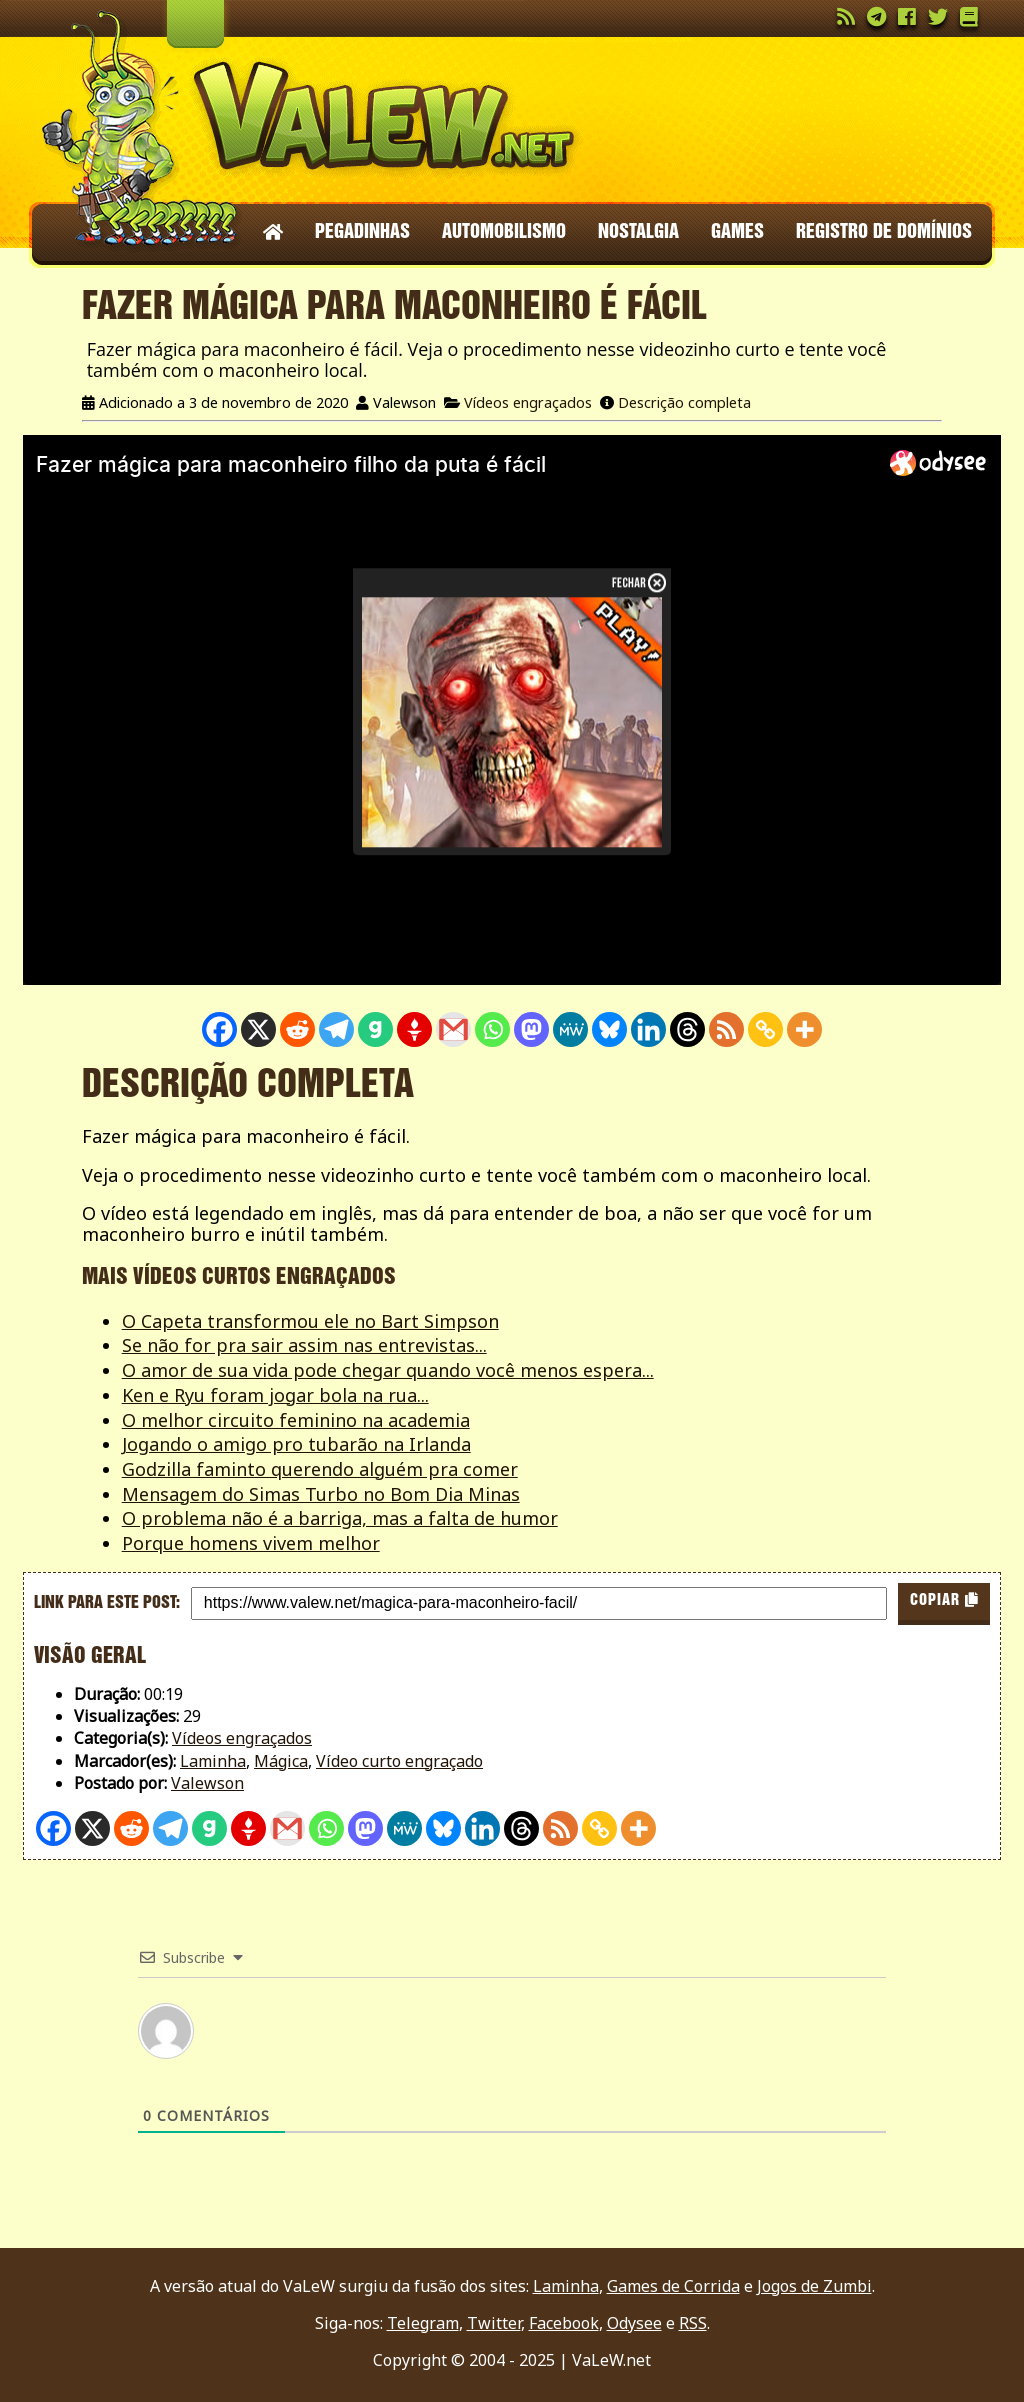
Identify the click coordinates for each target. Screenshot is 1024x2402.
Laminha (213, 1761)
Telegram (423, 2323)
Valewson (207, 1783)
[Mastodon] (531, 1029)
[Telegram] (336, 1029)
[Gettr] (414, 1029)
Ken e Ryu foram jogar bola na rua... (275, 1395)
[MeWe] (570, 1029)
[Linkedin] (648, 1029)
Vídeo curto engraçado (399, 1761)
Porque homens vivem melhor (251, 1543)
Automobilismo (504, 233)
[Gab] (375, 1029)
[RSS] (726, 1029)
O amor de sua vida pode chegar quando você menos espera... (388, 1370)
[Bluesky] (609, 1029)
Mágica (281, 1761)
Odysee (634, 2323)
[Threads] (687, 1029)
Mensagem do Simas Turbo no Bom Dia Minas (321, 1494)
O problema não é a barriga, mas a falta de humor (340, 1518)
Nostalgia (638, 233)
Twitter (494, 2323)
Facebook (564, 2323)
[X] (258, 1029)
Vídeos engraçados (528, 402)
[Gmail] (453, 1029)
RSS (693, 2323)
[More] (804, 1029)
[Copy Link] (765, 1029)
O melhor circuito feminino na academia (296, 1420)
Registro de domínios (884, 233)
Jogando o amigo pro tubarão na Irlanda (296, 1444)
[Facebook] (219, 1029)
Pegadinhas (362, 233)
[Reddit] (297, 1029)
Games (737, 233)
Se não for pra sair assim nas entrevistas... (304, 1345)
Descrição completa (684, 402)
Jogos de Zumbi (814, 2286)
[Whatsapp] (492, 1029)
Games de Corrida (673, 2286)
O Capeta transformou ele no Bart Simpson (310, 1321)
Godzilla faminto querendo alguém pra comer (320, 1469)
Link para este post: (107, 1603)
